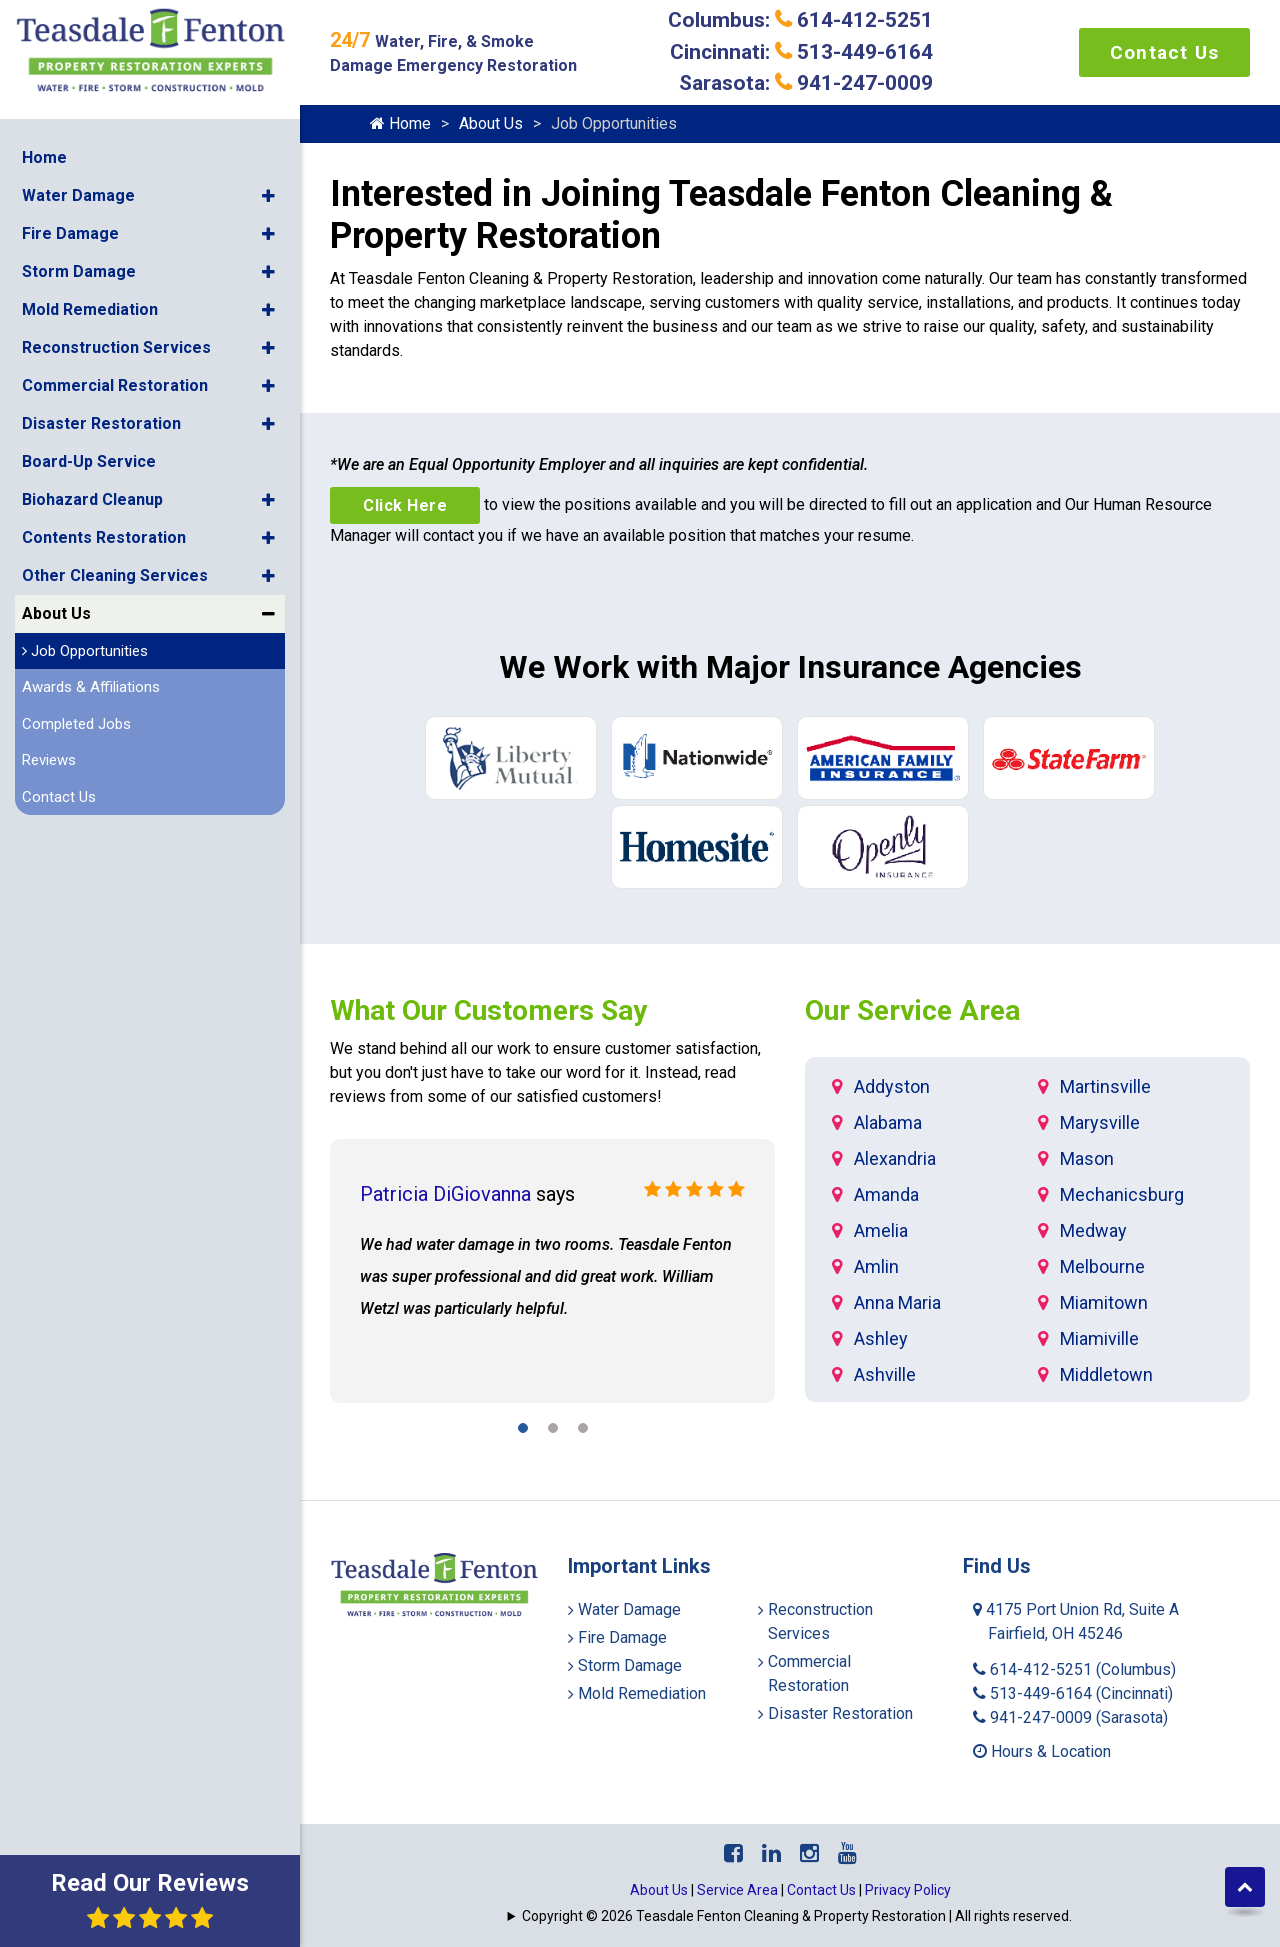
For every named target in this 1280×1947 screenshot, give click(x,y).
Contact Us (59, 796)
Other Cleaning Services (115, 574)
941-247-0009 (1070, 1717)
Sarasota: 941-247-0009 (806, 83)
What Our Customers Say (488, 1010)
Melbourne (1102, 1266)
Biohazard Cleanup (92, 498)
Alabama (888, 1122)
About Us (56, 612)
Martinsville (1105, 1086)
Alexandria (895, 1158)
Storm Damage (79, 270)
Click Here (405, 505)
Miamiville (1099, 1338)
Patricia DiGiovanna (445, 1194)
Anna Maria (897, 1302)
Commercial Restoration (115, 384)
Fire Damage (70, 232)
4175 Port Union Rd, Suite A (1076, 1621)
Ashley (881, 1338)
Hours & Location (1042, 1751)
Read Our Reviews (150, 1899)
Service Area (737, 1890)
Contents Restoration (104, 536)
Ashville (885, 1374)
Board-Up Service (89, 460)
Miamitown (1104, 1302)
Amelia (881, 1230)
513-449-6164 (1073, 1693)
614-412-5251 (1074, 1669)
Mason (1087, 1158)
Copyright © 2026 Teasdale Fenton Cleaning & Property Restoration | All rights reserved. (797, 1916)
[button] (268, 195)
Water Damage (78, 194)
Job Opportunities (85, 650)
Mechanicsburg (1122, 1194)
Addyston (892, 1086)
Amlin (876, 1266)
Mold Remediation (90, 308)
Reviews (49, 759)
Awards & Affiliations (91, 686)
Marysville (1100, 1122)
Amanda (886, 1194)
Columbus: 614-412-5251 (800, 20)
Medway (1093, 1230)
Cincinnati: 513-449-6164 (801, 52)
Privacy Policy (908, 1890)
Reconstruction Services (116, 346)
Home (44, 156)
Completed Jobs (76, 723)
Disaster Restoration (101, 422)
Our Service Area (912, 1010)
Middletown (1106, 1374)
